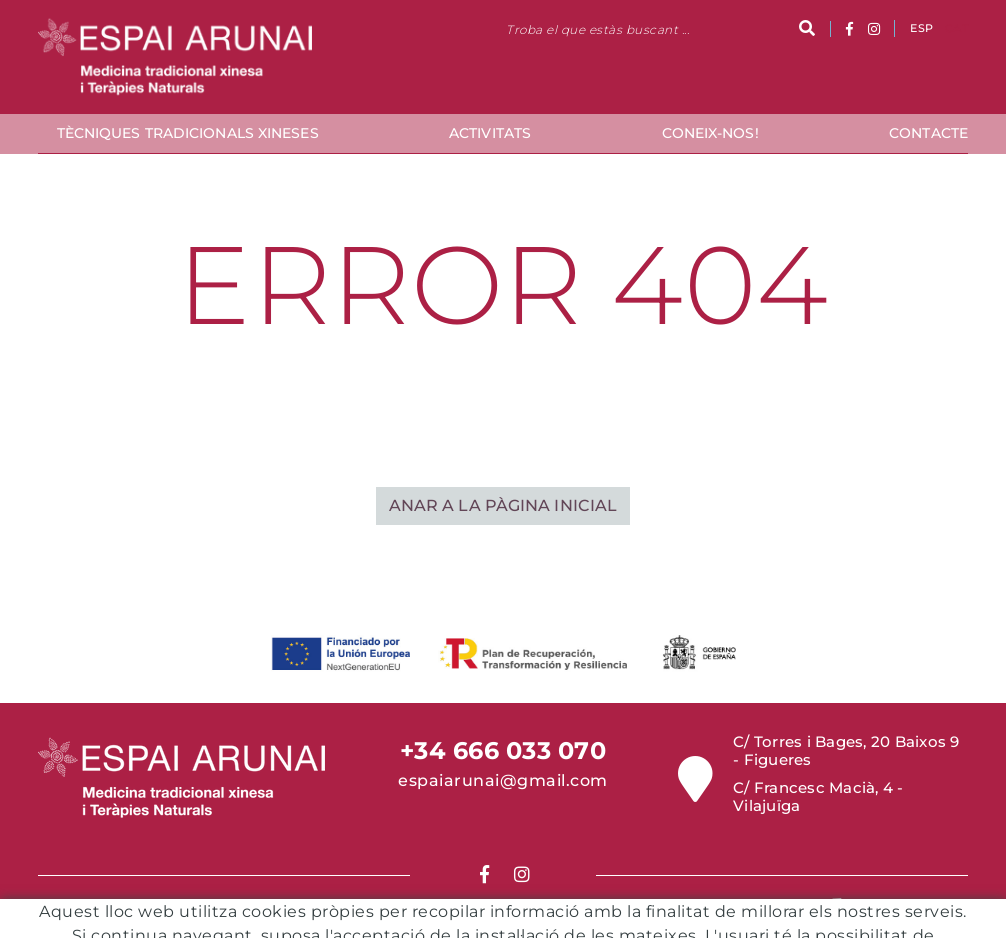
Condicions (428, 925)
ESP (921, 28)
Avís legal (577, 910)
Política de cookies (460, 910)
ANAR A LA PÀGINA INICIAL (503, 505)
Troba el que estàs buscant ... (597, 29)
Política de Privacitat (556, 925)
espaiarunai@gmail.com (503, 780)
